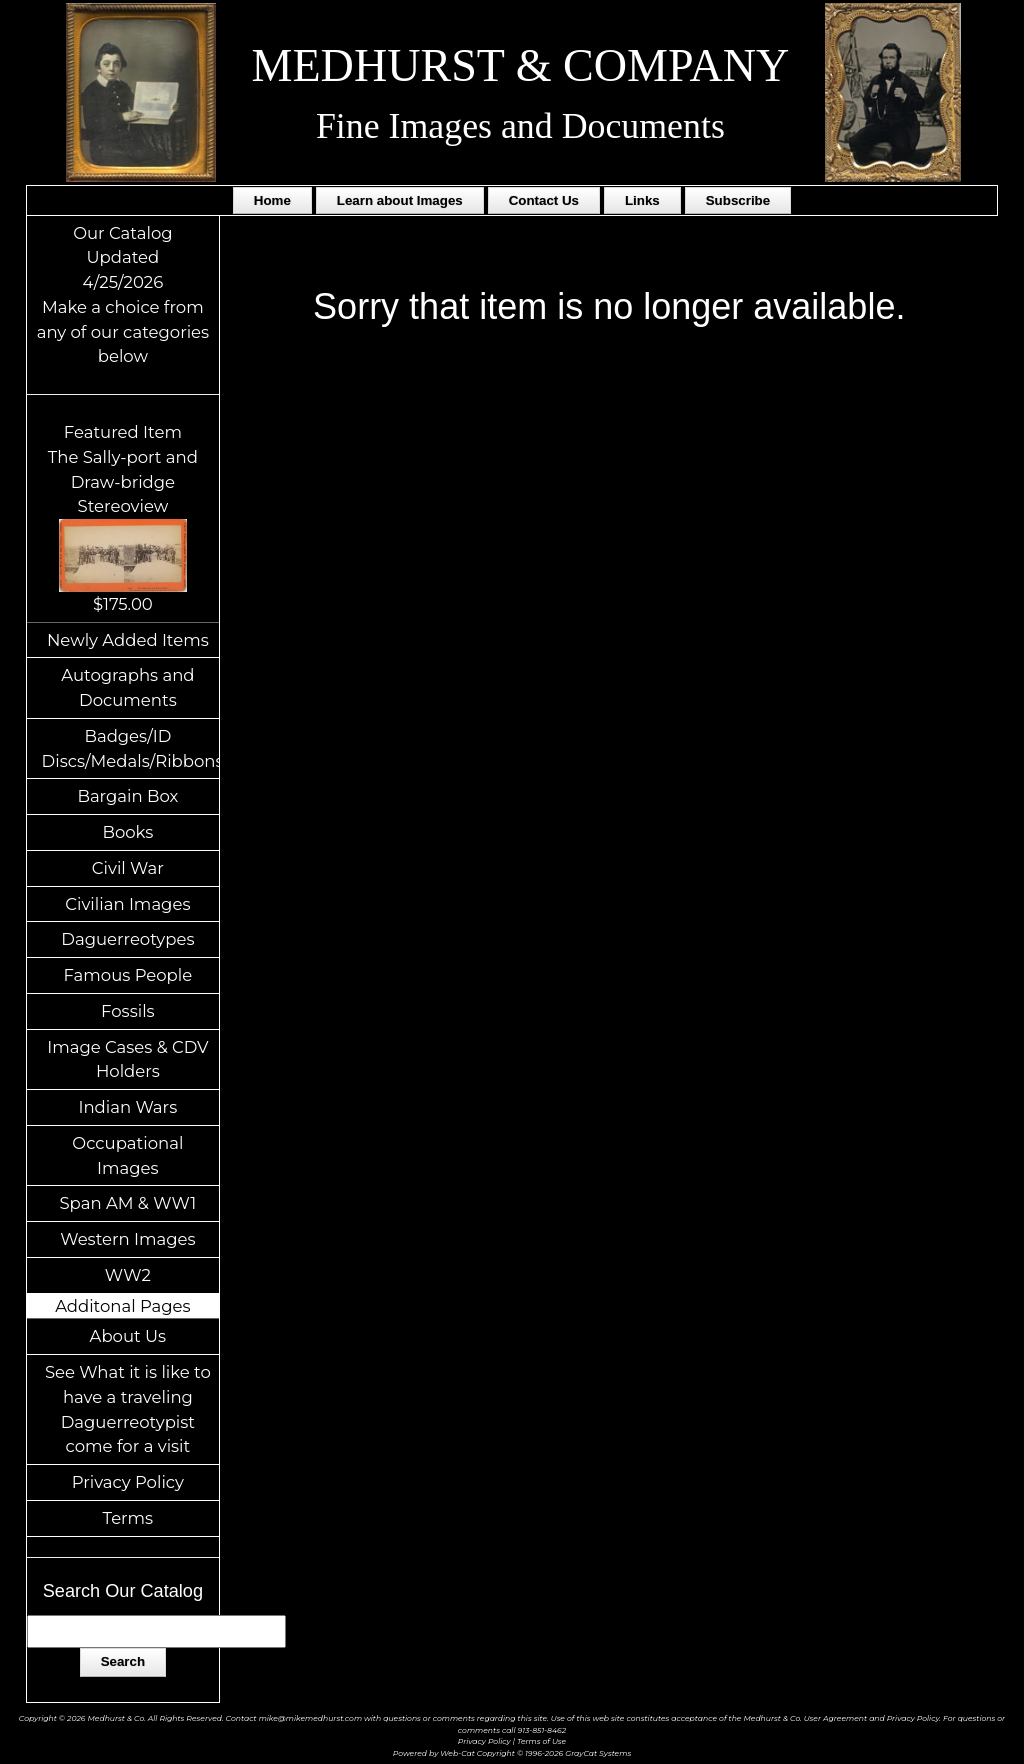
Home (272, 200)
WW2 (128, 1275)
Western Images (127, 1239)
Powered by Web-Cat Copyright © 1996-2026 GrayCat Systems (512, 1753)
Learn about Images (400, 200)
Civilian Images (127, 904)
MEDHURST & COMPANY (521, 65)
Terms (128, 1518)
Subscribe (738, 200)
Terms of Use (541, 1741)
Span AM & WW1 (127, 1203)
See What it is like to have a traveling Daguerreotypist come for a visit (128, 1409)
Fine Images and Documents (520, 126)
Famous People (128, 975)
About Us (128, 1336)
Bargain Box (127, 796)
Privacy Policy (128, 1482)
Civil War (128, 868)
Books (127, 832)
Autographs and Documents (127, 687)
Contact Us (544, 200)
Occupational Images (127, 1155)
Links (642, 200)
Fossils (128, 1011)
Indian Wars (127, 1107)
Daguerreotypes (127, 939)
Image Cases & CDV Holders (127, 1059)
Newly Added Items (128, 640)
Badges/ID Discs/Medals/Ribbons (131, 748)
